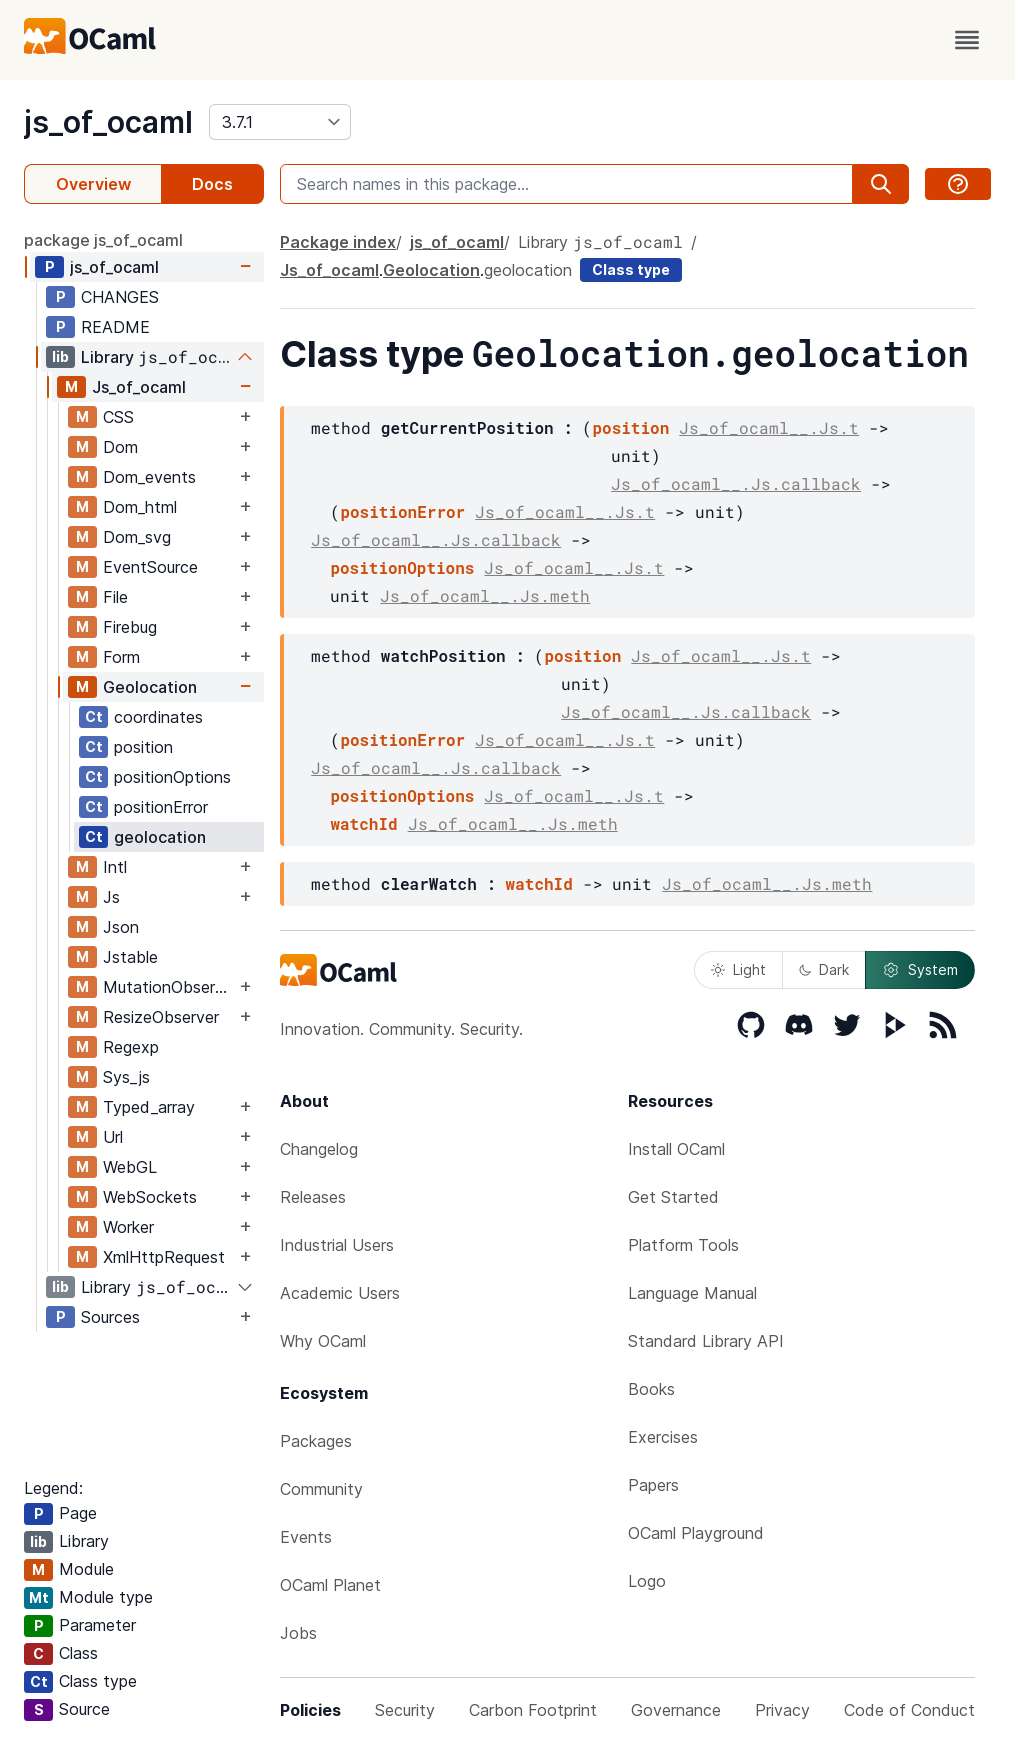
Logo (647, 1581)
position (143, 747)
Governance (676, 1710)
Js (111, 897)
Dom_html (140, 507)
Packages (316, 1441)
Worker (128, 1227)
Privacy (782, 1710)
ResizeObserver (161, 1017)
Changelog (319, 1149)
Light (738, 969)
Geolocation (150, 687)
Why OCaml (323, 1341)
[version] (280, 122)
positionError (161, 807)
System (920, 970)
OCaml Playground (696, 1533)
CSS (118, 417)
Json (121, 927)
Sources (110, 1317)
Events (306, 1537)
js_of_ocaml (108, 122)
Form (121, 657)
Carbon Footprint (533, 1710)
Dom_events (149, 477)
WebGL (130, 1167)
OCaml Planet (330, 1585)
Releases (313, 1197)
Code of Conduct (909, 1710)
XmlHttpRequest (164, 1257)
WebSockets (150, 1197)
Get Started (673, 1197)
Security (405, 1710)
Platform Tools (683, 1245)
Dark (824, 969)
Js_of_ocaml (139, 387)
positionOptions (172, 777)
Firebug (130, 627)
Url (113, 1137)
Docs (212, 184)
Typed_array (149, 1107)
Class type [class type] (631, 269)
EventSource (150, 567)
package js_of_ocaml (103, 240)
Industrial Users (337, 1245)
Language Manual (692, 1293)
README (115, 327)
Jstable (130, 957)
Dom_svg (137, 537)
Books (651, 1389)
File (115, 597)
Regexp (131, 1047)
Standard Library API (706, 1341)
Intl (115, 867)
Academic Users (340, 1293)
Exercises (663, 1437)
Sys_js (126, 1077)
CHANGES (120, 297)
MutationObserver (169, 987)
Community (321, 1489)
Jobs (298, 1633)
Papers (653, 1485)
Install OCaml (676, 1149)
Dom (120, 447)
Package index (338, 242)
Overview (93, 184)
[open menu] (967, 40)
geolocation (160, 837)
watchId (363, 823)
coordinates (158, 717)
